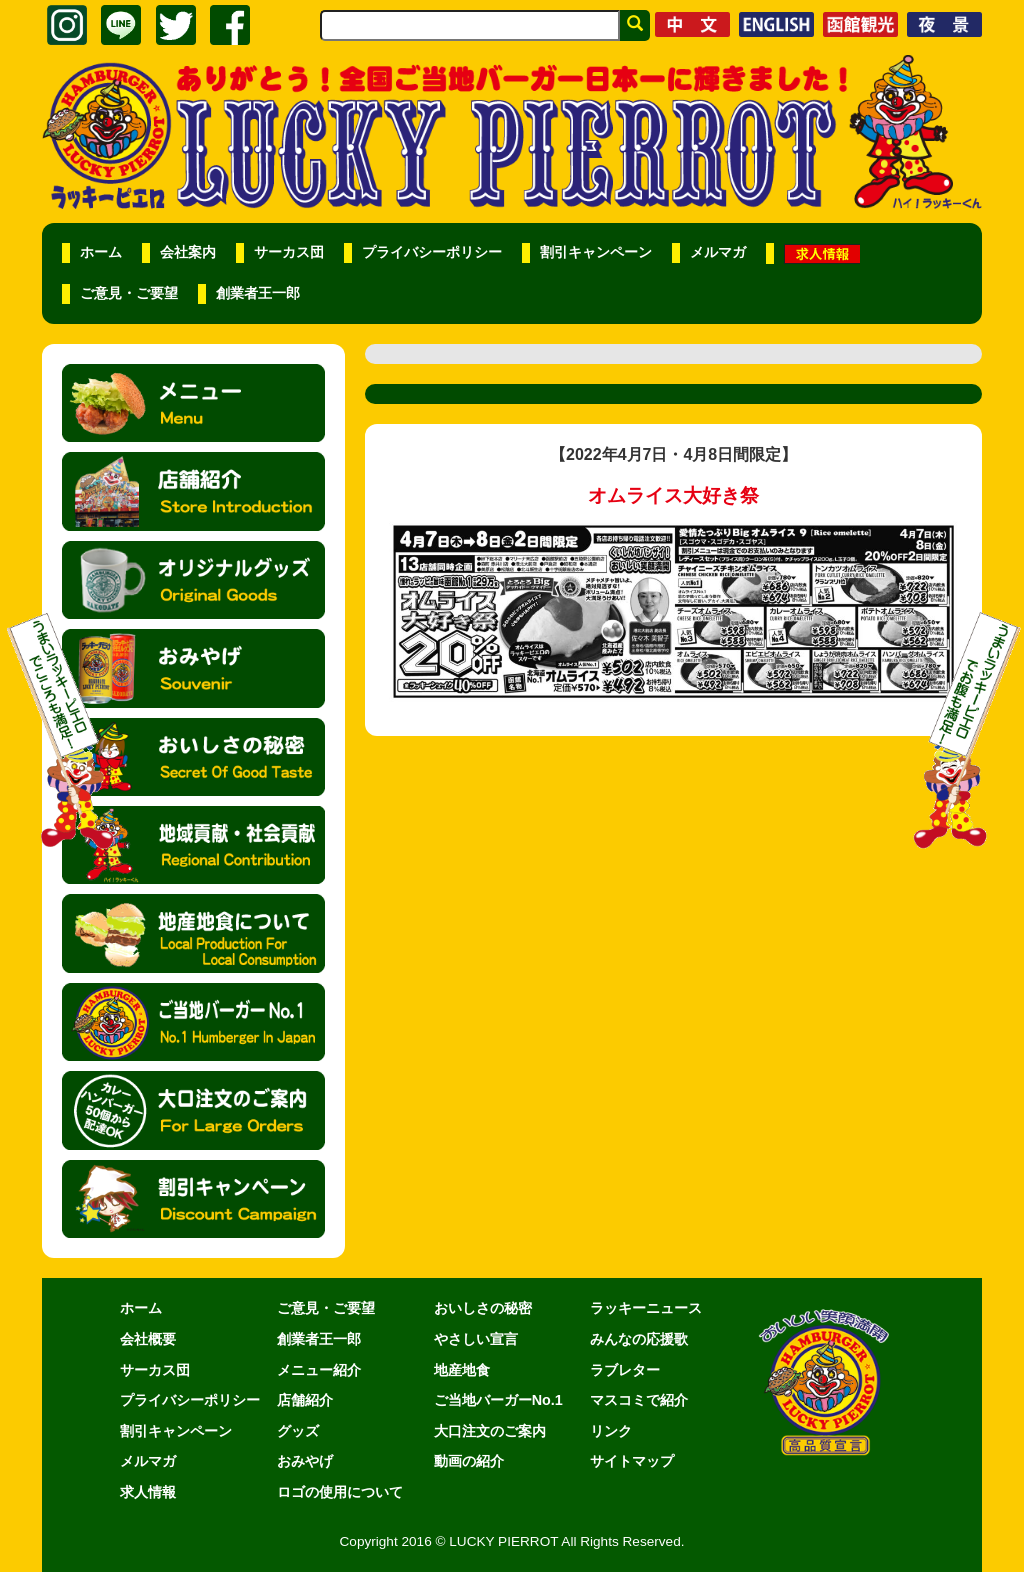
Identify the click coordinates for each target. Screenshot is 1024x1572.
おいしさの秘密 (483, 1308)
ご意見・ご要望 (129, 293)
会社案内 (188, 252)
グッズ (298, 1431)
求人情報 (148, 1492)
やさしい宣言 (476, 1339)
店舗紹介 (305, 1400)
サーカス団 (289, 252)
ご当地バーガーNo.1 (498, 1400)
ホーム (101, 252)
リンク (611, 1431)
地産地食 (462, 1370)
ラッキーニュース (646, 1308)
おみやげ (305, 1461)
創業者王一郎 (258, 293)
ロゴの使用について (340, 1492)
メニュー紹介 (319, 1370)
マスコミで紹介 (639, 1400)
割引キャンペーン (596, 252)
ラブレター (625, 1370)
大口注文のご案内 (490, 1431)
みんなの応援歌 (639, 1339)
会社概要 (148, 1339)
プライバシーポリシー (432, 252)
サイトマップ (632, 1461)
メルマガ (718, 252)
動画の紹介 (469, 1461)
